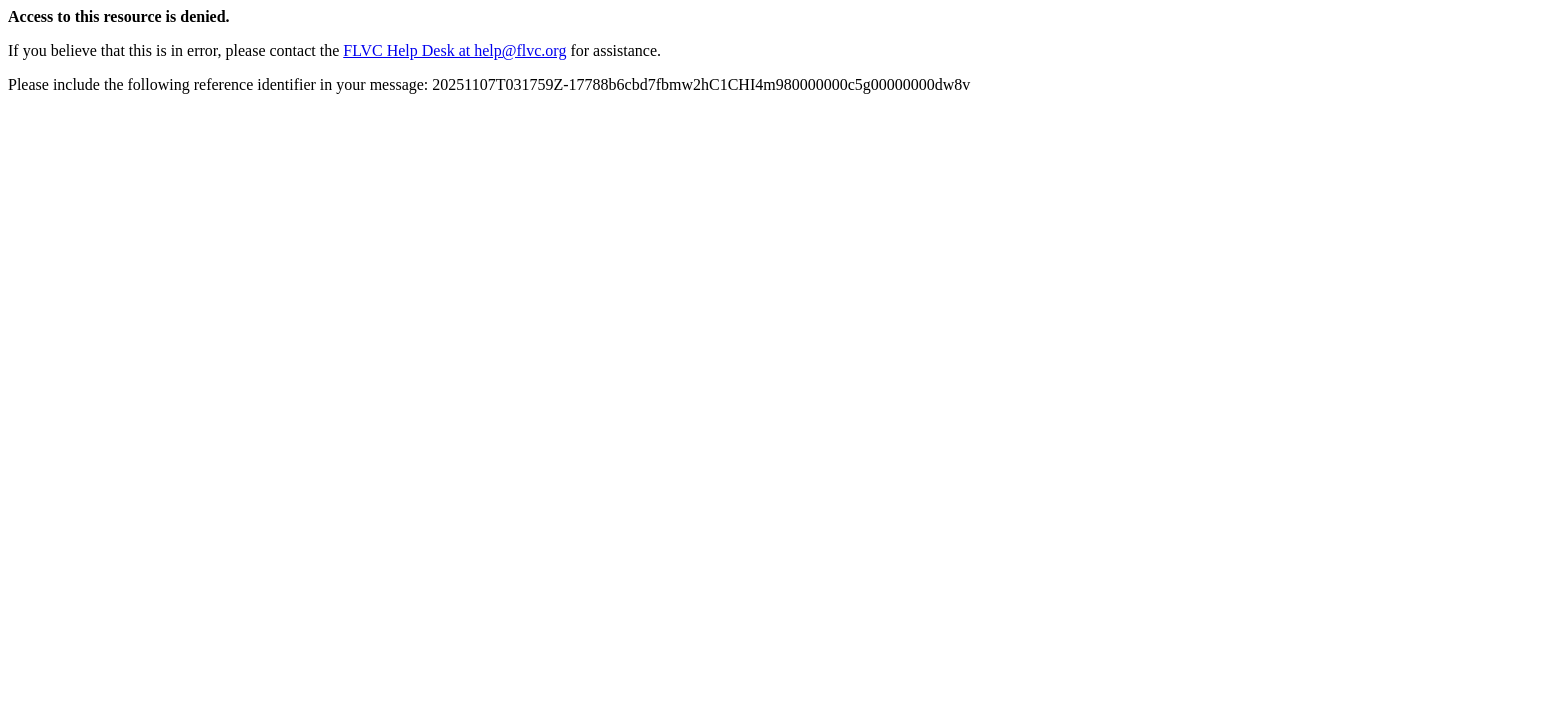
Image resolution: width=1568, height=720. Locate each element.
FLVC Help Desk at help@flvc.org (454, 50)
